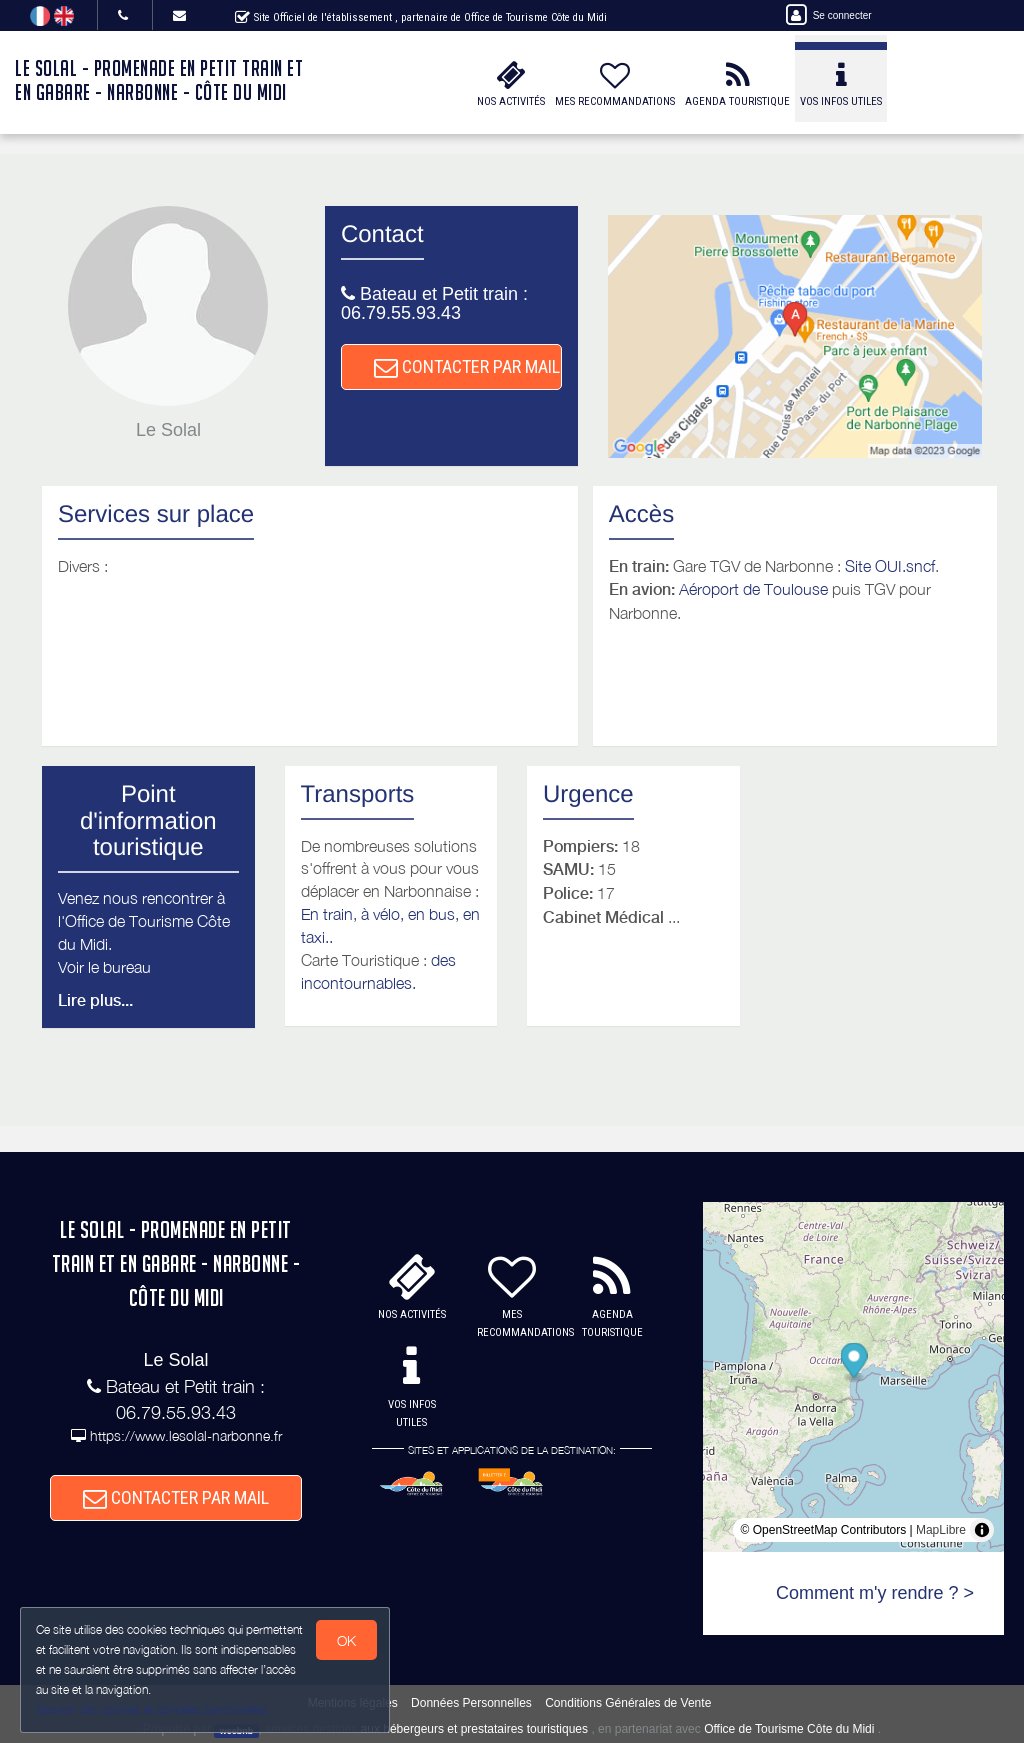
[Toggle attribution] (982, 1530)
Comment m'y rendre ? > (875, 1593)
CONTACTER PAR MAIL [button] (467, 366)
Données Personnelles (471, 1703)
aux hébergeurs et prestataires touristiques (474, 1729)
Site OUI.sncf (890, 566)
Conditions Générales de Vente (628, 1703)
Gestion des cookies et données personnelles (152, 1709)
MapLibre (941, 1530)
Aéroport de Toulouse (753, 589)
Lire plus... (95, 1000)
